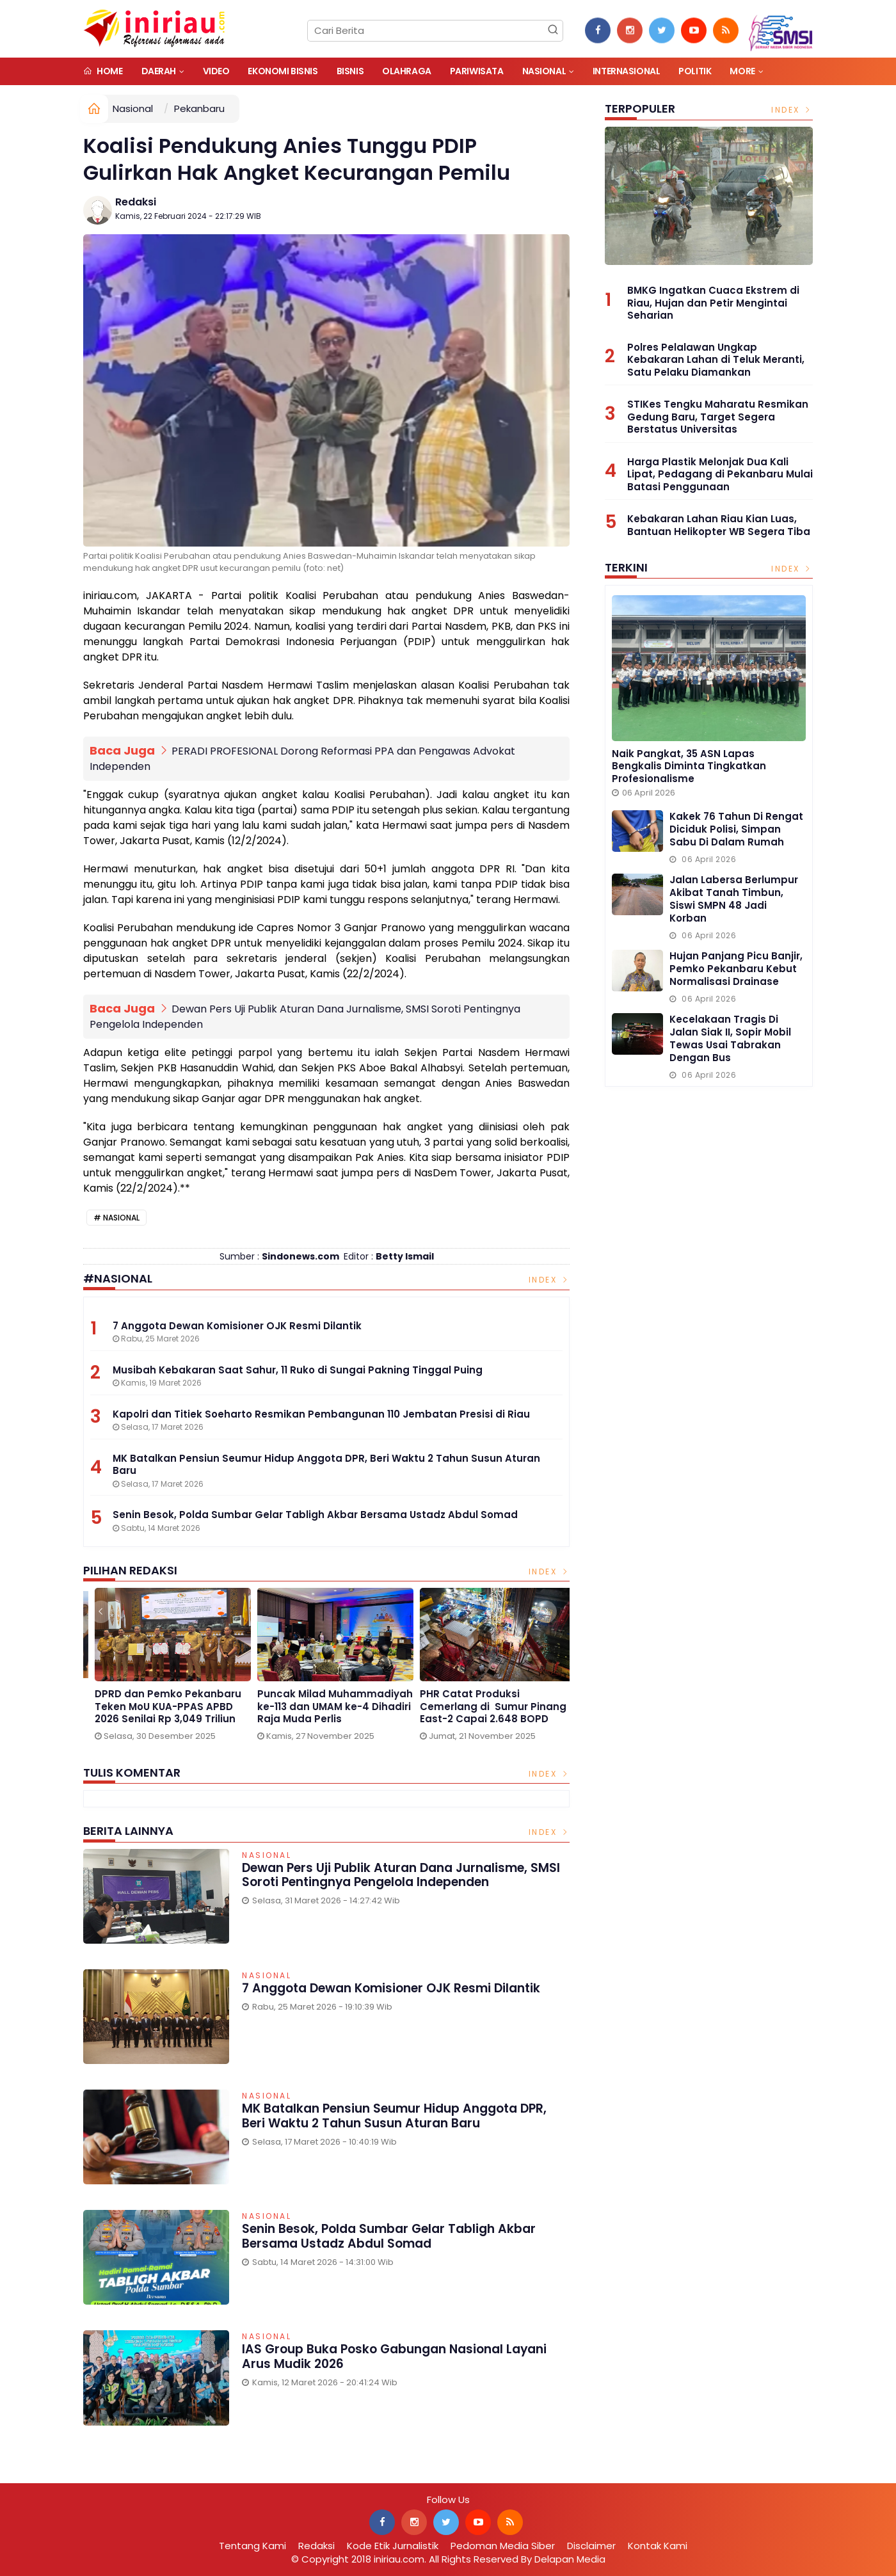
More (742, 71)
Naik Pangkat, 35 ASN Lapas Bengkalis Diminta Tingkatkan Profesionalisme (689, 766)
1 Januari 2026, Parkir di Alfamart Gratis (308, 1700)
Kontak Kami (657, 2545)
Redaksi (135, 202)
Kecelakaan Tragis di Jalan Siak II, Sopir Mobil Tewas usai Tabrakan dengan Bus (730, 1038)
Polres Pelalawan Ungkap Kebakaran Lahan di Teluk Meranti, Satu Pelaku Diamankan (715, 359)
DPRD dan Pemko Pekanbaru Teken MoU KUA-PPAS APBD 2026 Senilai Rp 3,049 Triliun (485, 1706)
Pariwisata (477, 71)
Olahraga (406, 71)
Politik (694, 71)
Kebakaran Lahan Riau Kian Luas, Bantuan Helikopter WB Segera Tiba (718, 525)
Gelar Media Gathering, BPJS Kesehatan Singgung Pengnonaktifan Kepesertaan (162, 1706)
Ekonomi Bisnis (282, 71)
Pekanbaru (199, 108)
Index (549, 1279)
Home (103, 71)
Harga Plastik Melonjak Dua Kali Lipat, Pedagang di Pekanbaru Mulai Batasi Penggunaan (720, 474)
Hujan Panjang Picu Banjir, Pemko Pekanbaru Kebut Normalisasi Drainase (736, 968)
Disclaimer (591, 2545)
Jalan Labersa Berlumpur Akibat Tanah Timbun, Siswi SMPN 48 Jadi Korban (733, 899)
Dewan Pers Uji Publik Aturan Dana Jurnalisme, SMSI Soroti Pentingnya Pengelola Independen (401, 1875)
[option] (164, 1668)
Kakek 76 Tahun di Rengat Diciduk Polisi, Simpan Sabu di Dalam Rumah (736, 829)
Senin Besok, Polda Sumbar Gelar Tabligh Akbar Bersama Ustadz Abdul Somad (389, 2236)
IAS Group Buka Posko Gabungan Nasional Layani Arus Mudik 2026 (395, 2356)
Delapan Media (569, 2559)
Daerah (158, 71)
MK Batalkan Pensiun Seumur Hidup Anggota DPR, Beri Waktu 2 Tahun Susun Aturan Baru (394, 2116)
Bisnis (350, 71)
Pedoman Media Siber (503, 2545)
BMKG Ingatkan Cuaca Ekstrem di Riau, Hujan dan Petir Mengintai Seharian (713, 303)
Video (216, 71)
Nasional (544, 71)
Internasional (626, 71)
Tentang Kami (252, 2545)
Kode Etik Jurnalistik (392, 2545)
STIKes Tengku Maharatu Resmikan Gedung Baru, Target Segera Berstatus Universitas (717, 416)
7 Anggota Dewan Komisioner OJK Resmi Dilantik (391, 1988)
